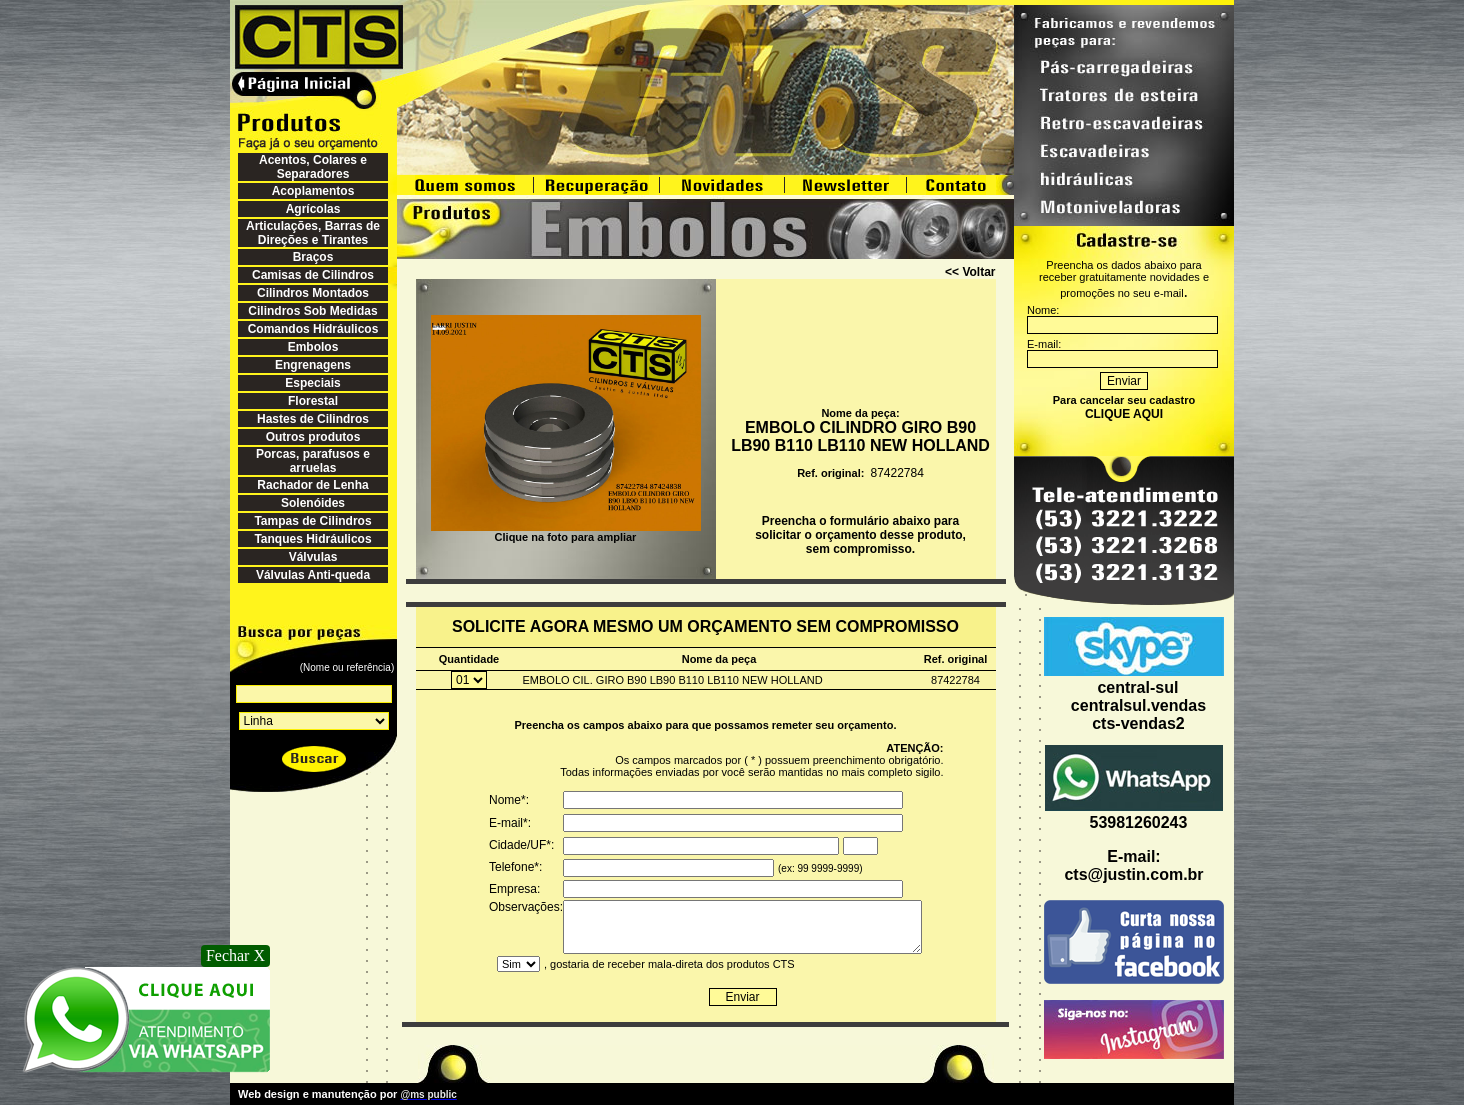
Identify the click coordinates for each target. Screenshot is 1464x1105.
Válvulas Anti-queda (313, 575)
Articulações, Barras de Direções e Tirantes (313, 233)
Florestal (313, 401)
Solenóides (313, 503)
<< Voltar (970, 272)
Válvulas (313, 557)
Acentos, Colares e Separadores (313, 167)
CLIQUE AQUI (1124, 414)
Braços (313, 257)
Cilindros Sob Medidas (312, 311)
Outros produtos (313, 437)
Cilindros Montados (313, 293)
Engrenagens (313, 365)
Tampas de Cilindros (312, 521)
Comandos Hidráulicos (313, 329)
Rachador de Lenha (312, 485)
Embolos (313, 347)
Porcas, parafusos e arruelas (313, 461)
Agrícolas (313, 209)
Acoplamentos (313, 191)
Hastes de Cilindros (313, 419)
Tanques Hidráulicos (312, 539)
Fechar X (235, 955)
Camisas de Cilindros (313, 275)
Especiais (312, 383)
